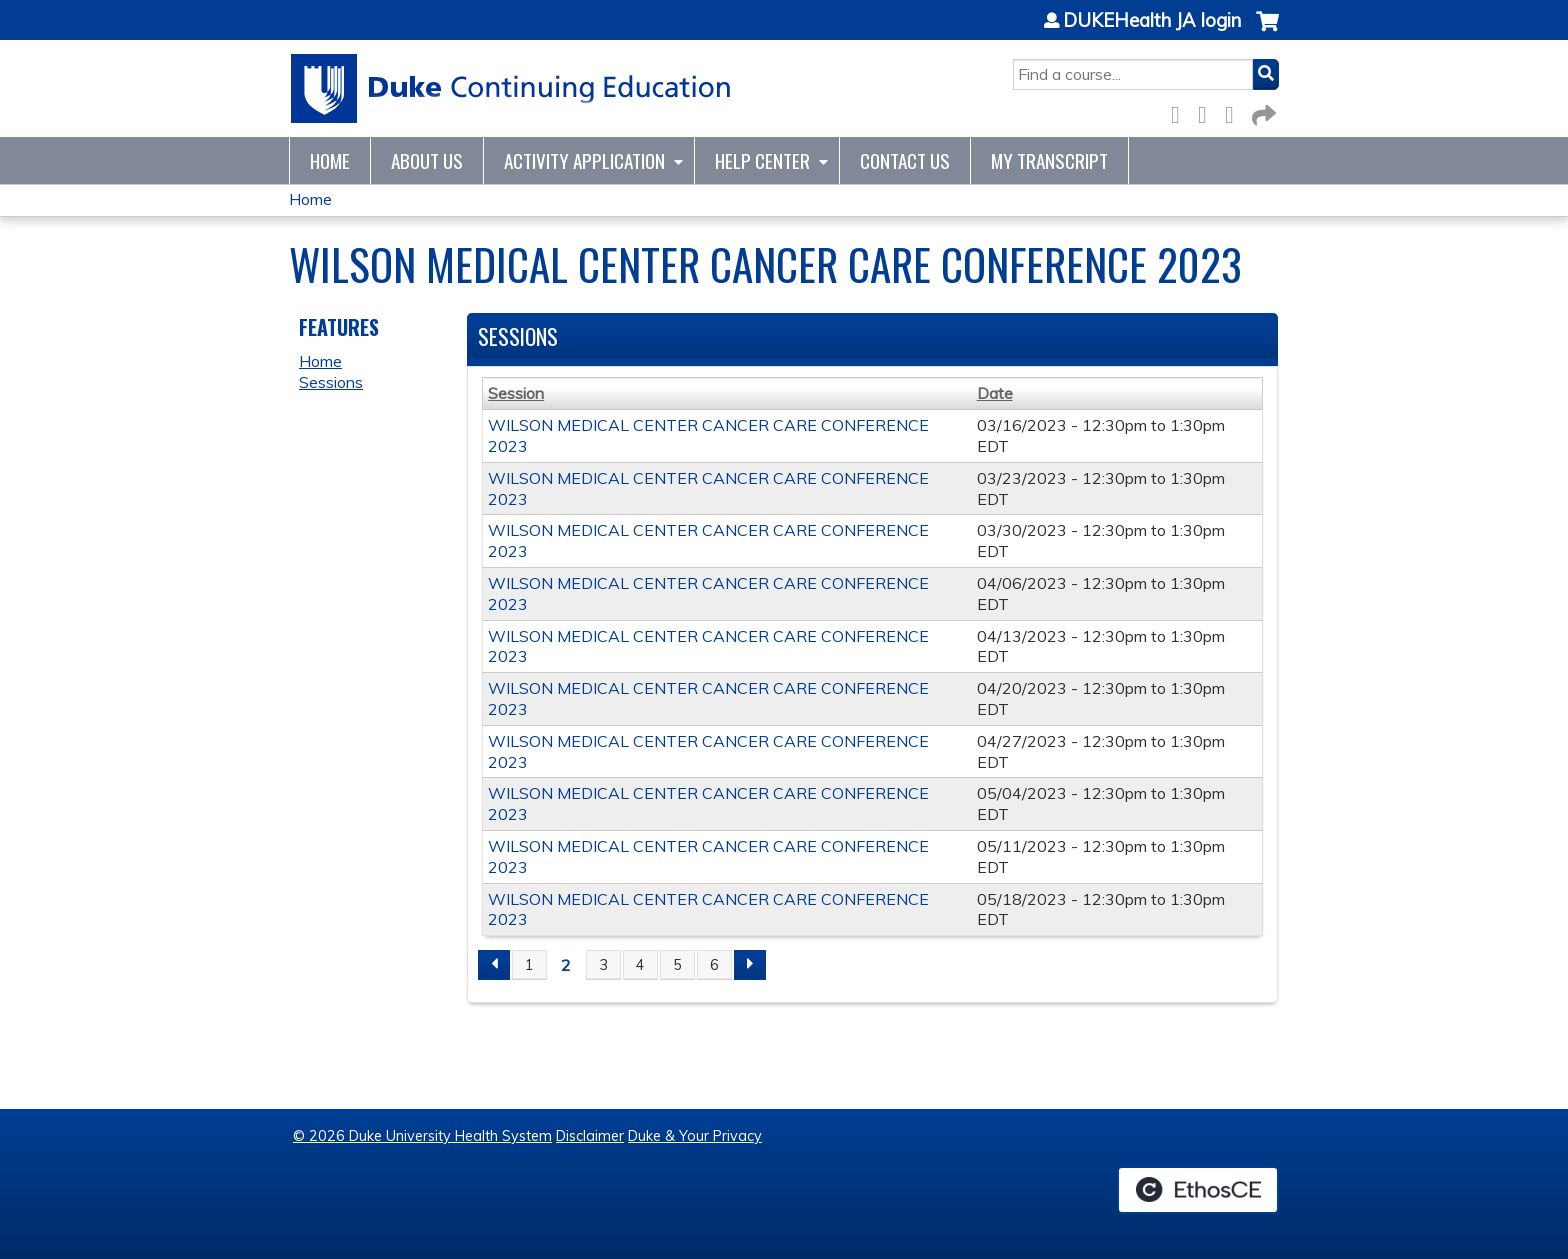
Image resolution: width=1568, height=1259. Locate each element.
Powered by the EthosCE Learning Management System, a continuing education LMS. (1198, 1190)
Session (516, 393)
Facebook (1181, 111)
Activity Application (584, 160)
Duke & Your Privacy (695, 1136)
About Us (427, 160)
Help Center (762, 160)
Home (330, 160)
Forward (1262, 111)
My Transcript (1049, 160)
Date (995, 393)
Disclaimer (590, 1136)
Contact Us (905, 160)
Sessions (331, 382)
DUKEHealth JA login (1152, 21)
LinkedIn (1235, 111)
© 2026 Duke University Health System (422, 1136)
